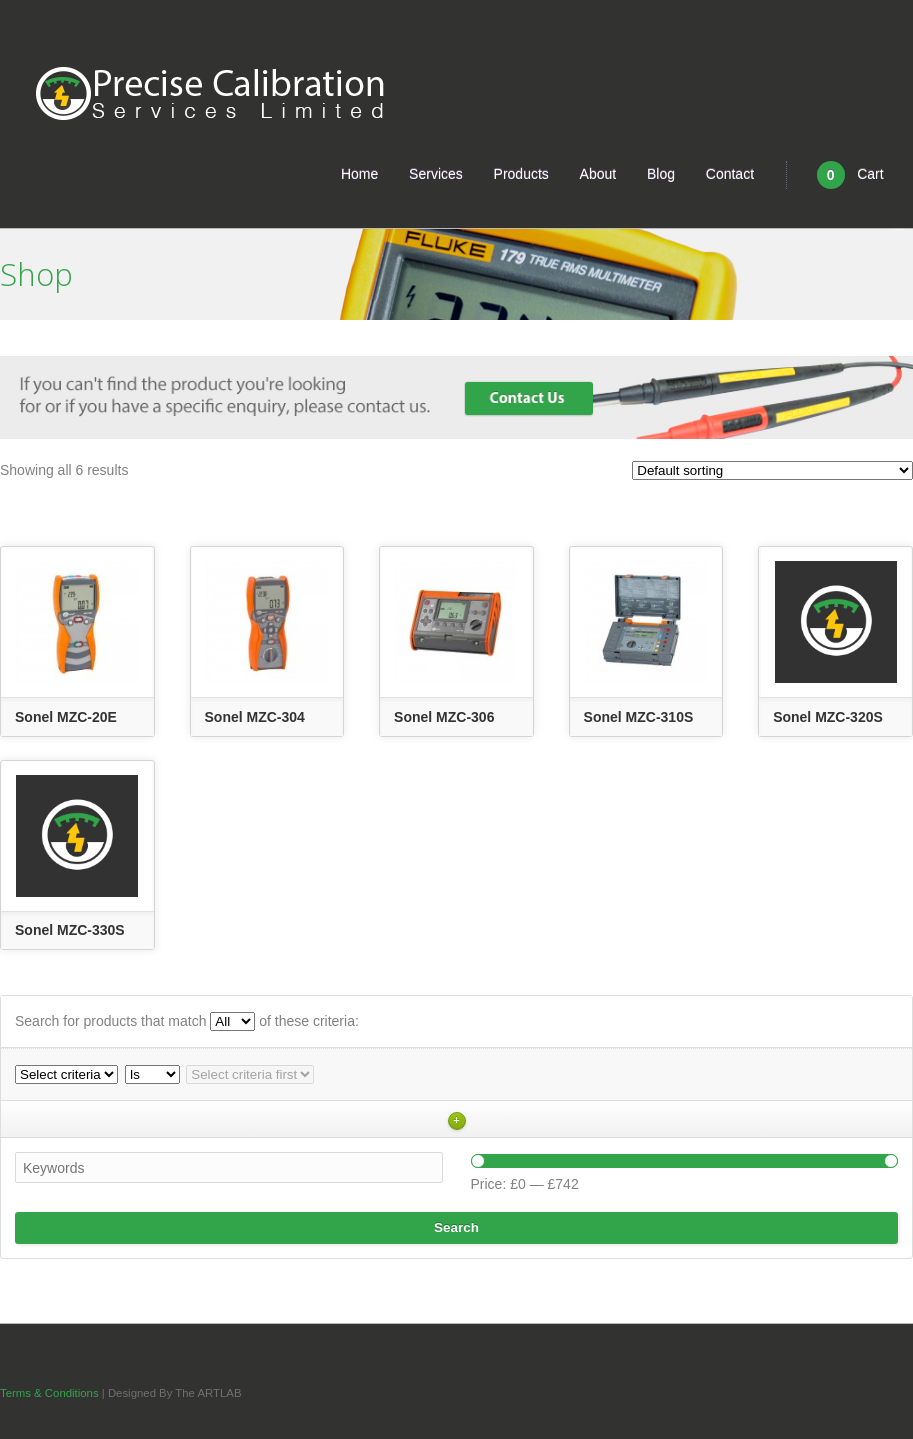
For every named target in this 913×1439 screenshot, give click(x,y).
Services (436, 174)
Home (359, 174)
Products (521, 174)
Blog (661, 174)
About (598, 174)
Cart (850, 175)
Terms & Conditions (51, 1393)
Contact (730, 174)
